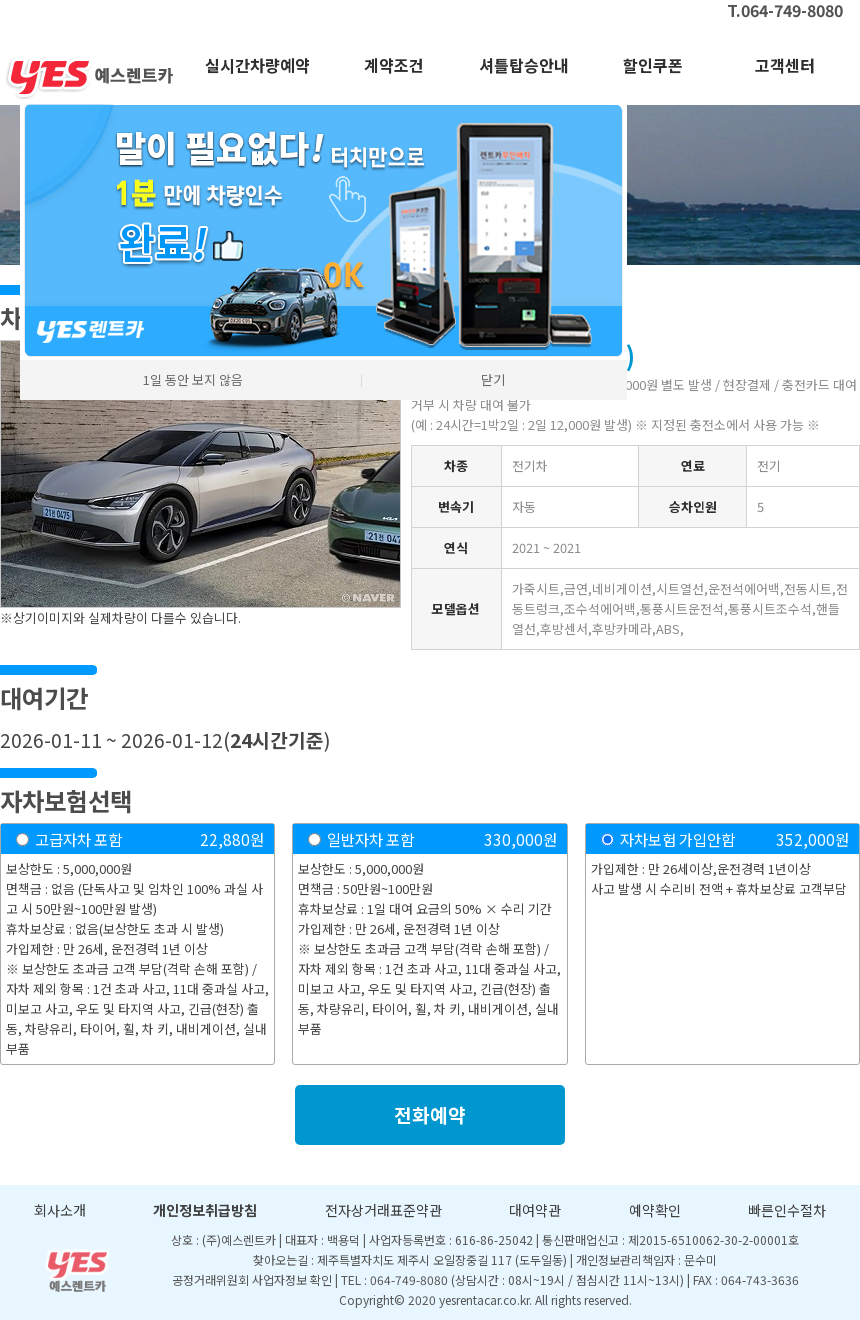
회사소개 (60, 1210)
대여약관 (535, 1210)
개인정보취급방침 (205, 1210)
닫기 (493, 379)
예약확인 (655, 1210)
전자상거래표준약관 (383, 1210)
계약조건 (394, 65)
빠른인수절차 (787, 1210)
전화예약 (430, 1115)
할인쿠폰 (653, 65)
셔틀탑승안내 (524, 65)
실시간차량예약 (257, 65)
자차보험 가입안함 (677, 839)
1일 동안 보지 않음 (193, 379)
